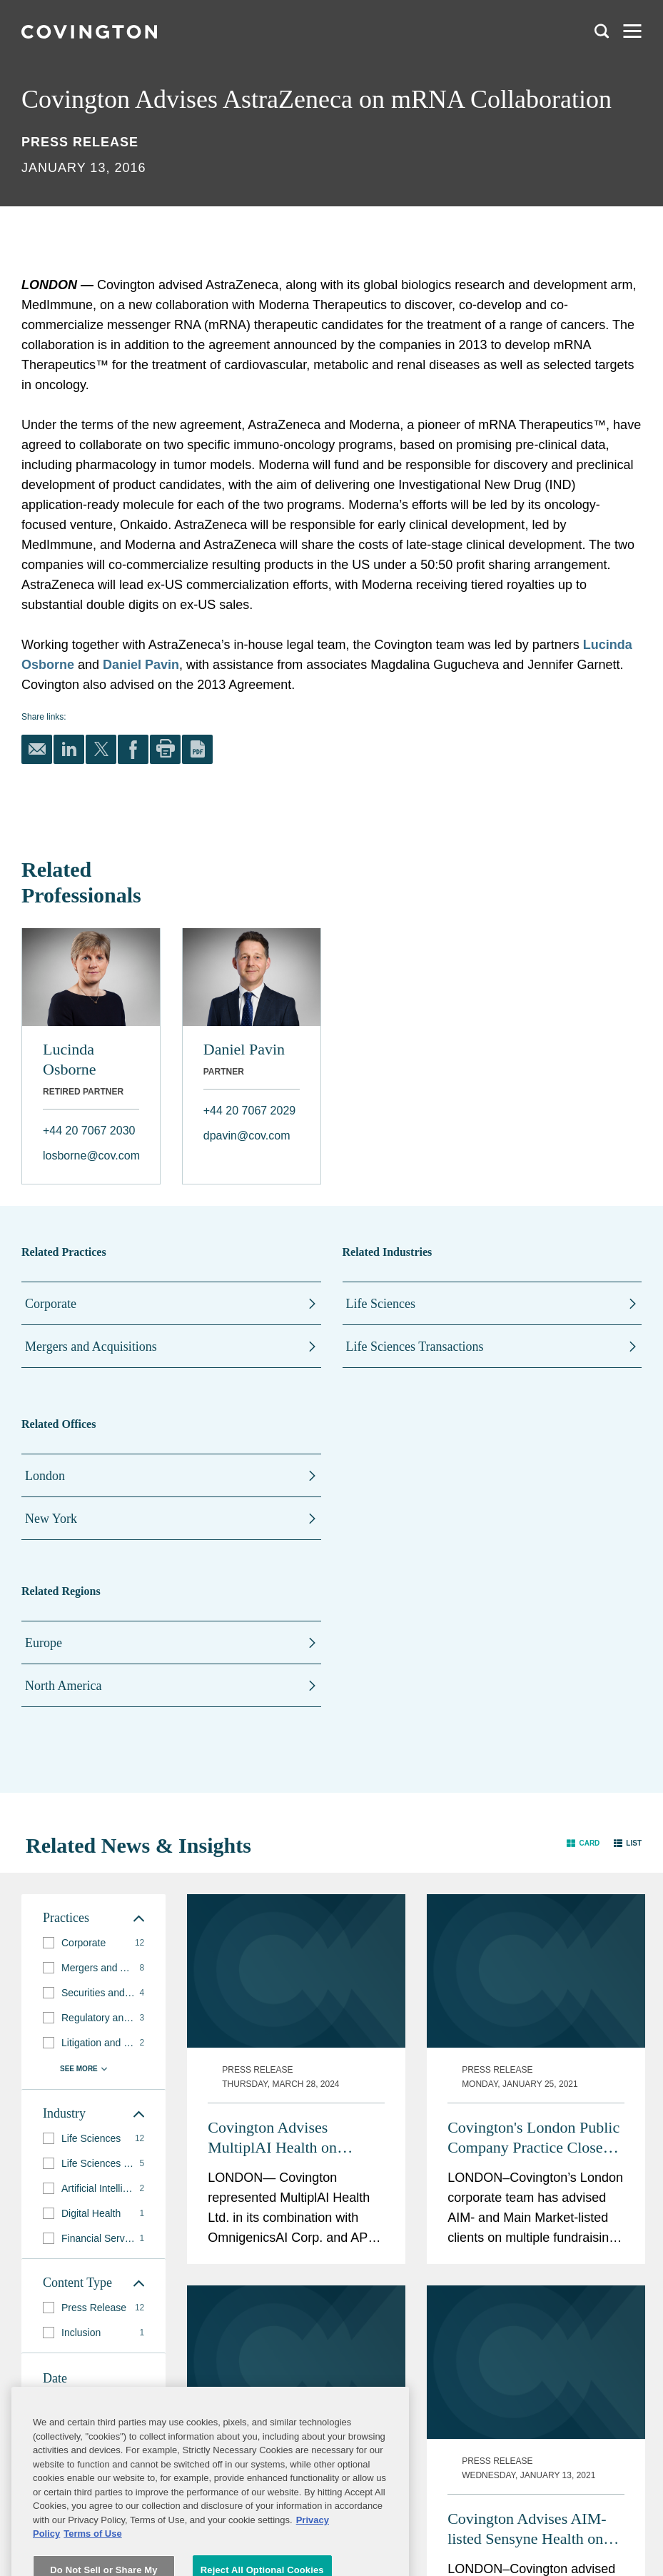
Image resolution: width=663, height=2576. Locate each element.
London (45, 1476)
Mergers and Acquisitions (91, 1346)
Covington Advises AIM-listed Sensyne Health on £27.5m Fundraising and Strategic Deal (526, 2529)
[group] (93, 1943)
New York (51, 1518)
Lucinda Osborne (69, 1059)
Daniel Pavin (141, 665)
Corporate (50, 1304)
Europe (43, 1643)
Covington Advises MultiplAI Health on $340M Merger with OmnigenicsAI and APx (283, 2138)
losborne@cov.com (91, 1155)
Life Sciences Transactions (415, 1346)
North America (63, 1686)
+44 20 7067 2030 (89, 1131)
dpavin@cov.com (246, 1135)
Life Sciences (380, 1304)
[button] (583, 1842)
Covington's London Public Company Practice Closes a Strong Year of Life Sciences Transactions (533, 2138)
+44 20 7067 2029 (249, 1111)
